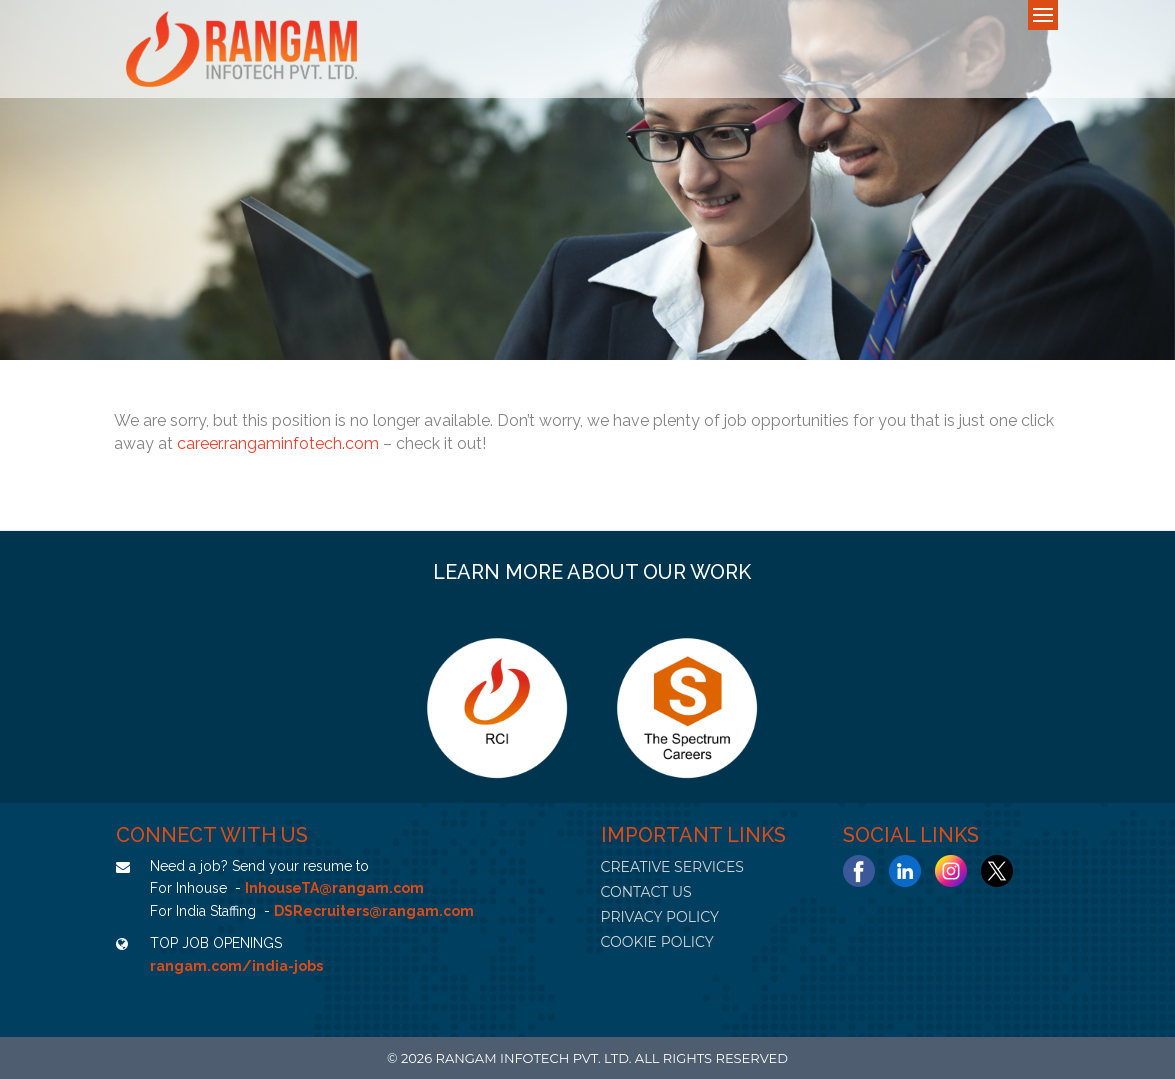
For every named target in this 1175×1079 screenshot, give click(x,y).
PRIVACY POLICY (660, 917)
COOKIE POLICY (657, 942)
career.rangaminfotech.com (278, 443)
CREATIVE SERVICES (672, 867)
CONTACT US (646, 892)
